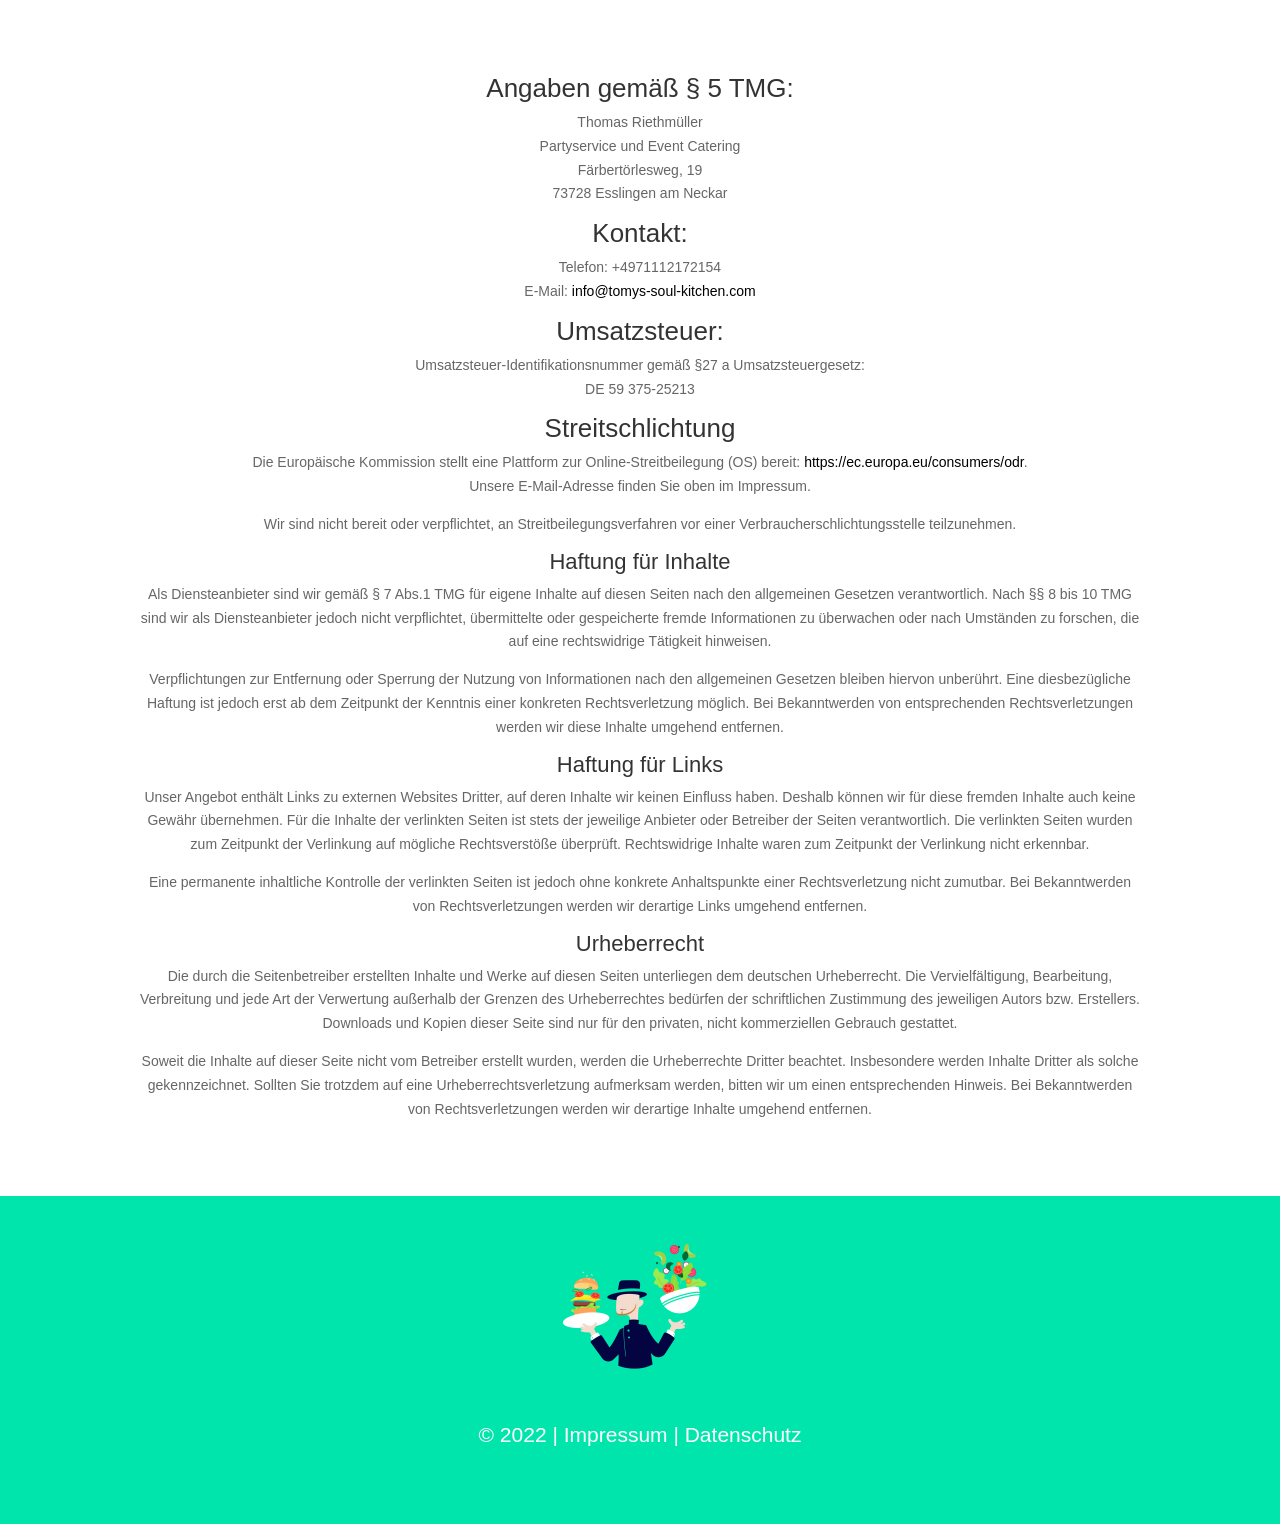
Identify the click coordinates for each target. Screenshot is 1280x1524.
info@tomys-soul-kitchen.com (664, 291)
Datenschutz (743, 1434)
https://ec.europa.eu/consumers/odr (913, 462)
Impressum (616, 1434)
